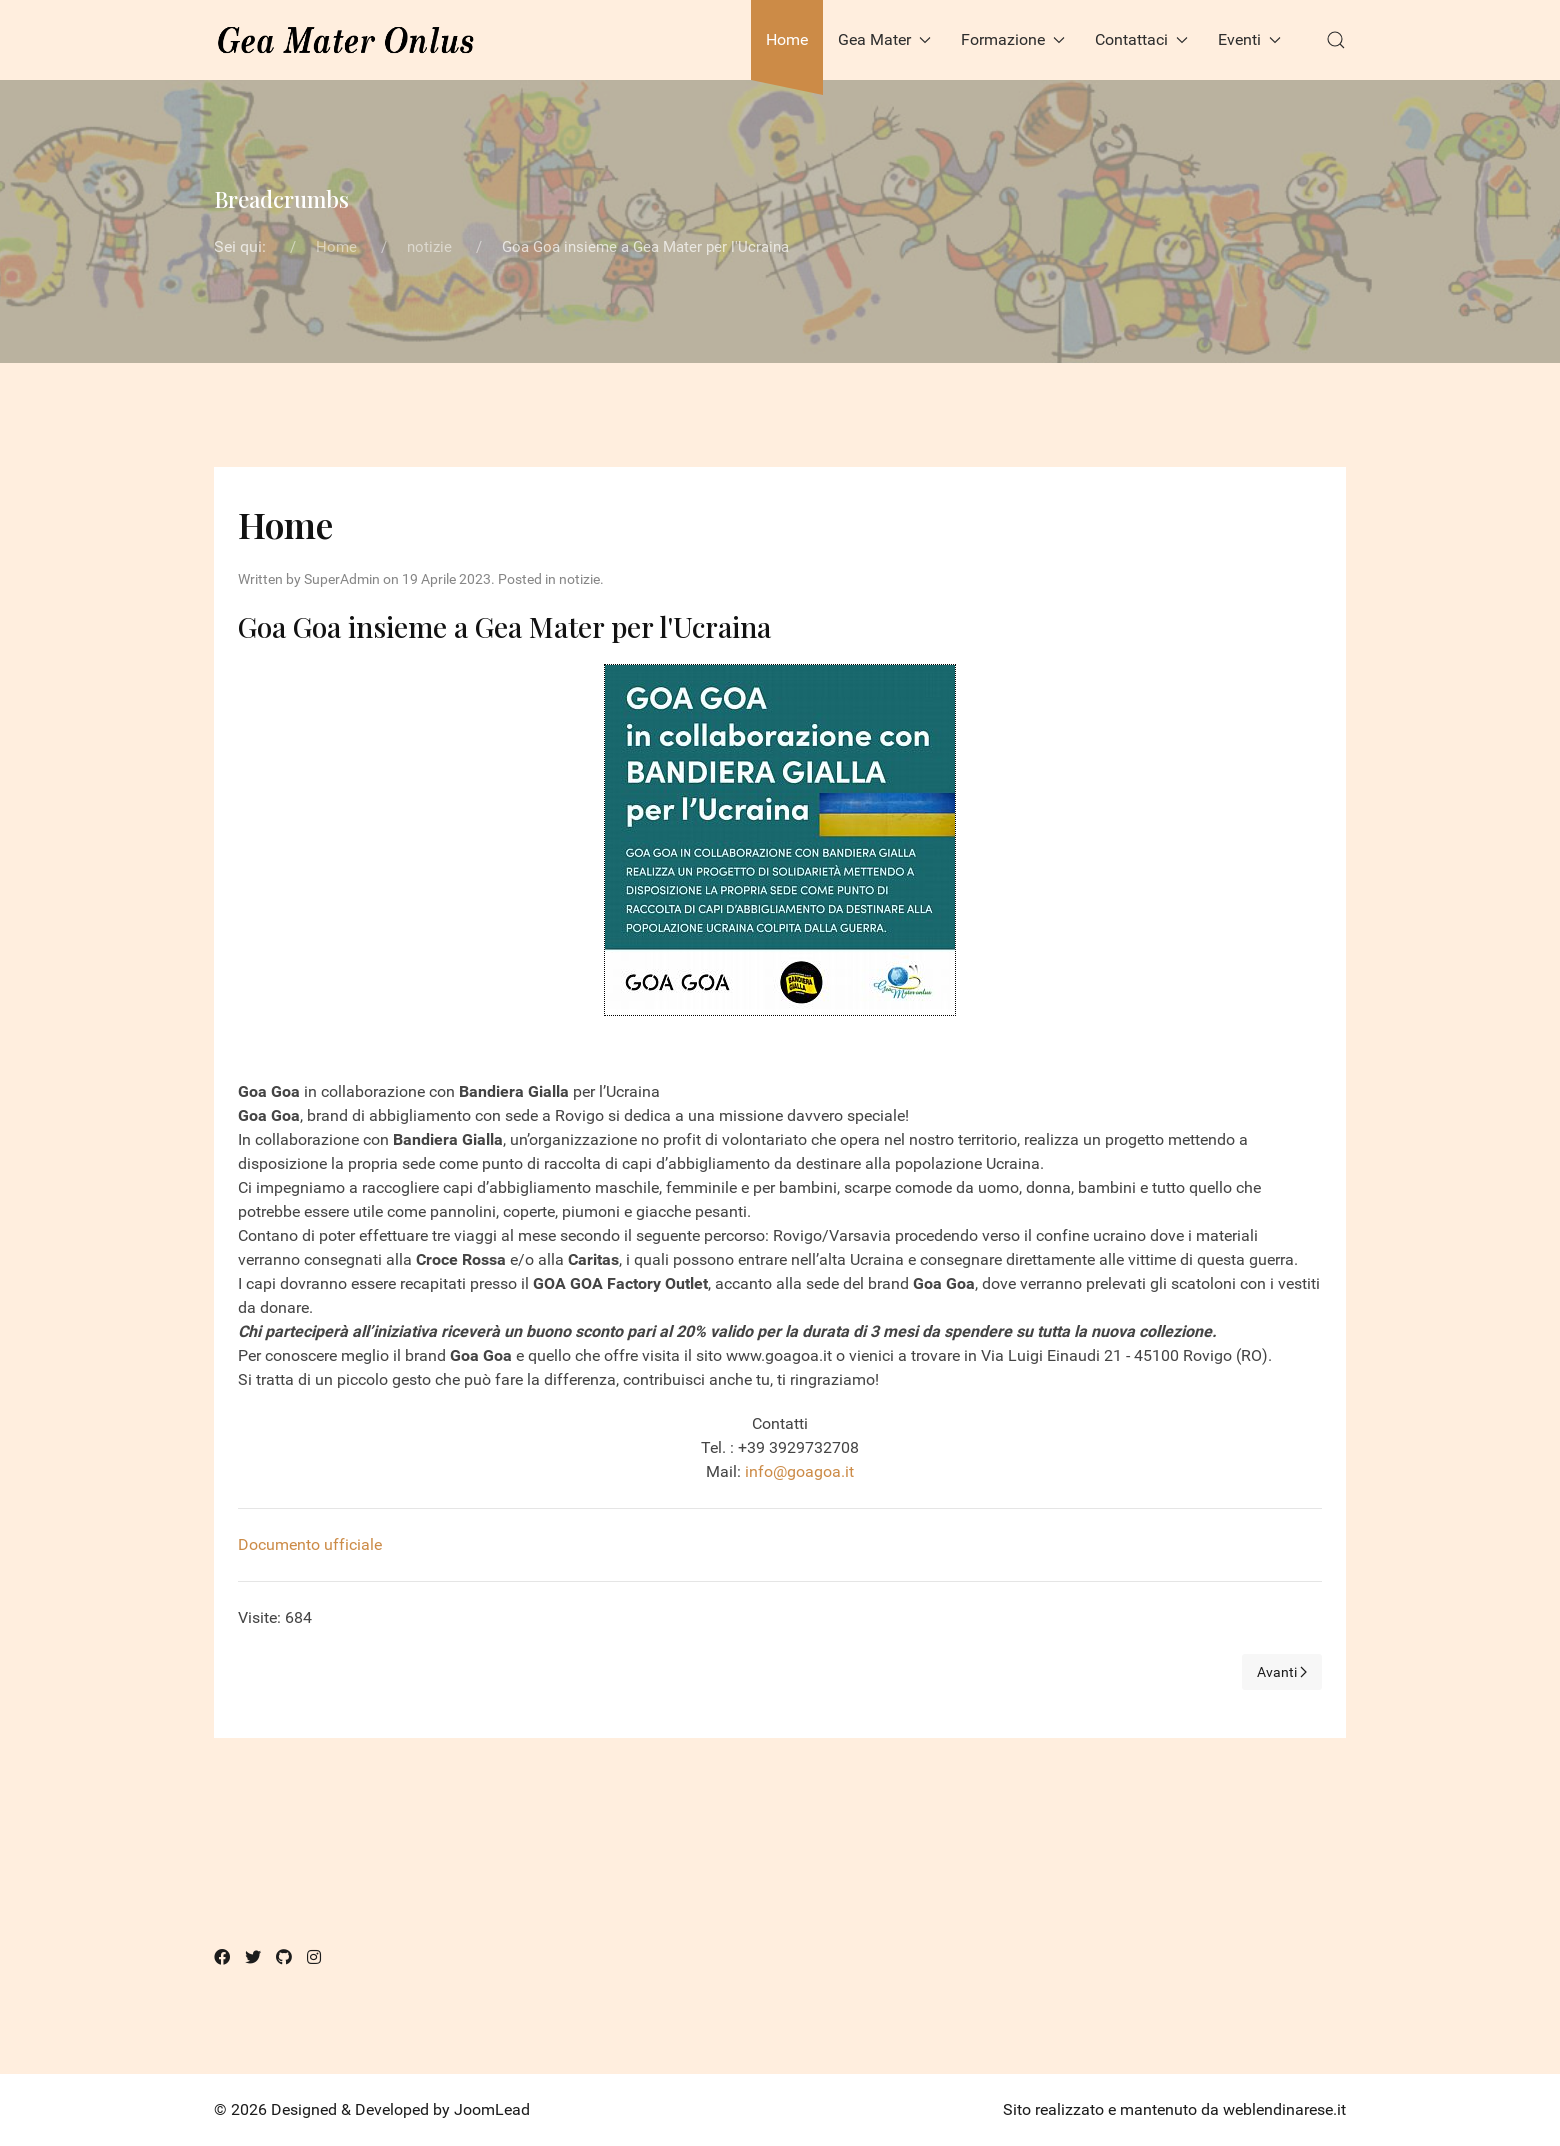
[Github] (284, 1957)
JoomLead (492, 2109)
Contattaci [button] (1141, 39)
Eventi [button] (1249, 39)
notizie (579, 579)
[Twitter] (253, 1957)
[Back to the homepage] (346, 40)
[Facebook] (222, 1957)
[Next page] (1282, 1672)
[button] (1336, 40)
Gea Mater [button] (884, 39)
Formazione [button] (1013, 39)
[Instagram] (314, 1957)
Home (787, 39)
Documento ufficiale (310, 1544)
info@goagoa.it (799, 1471)
